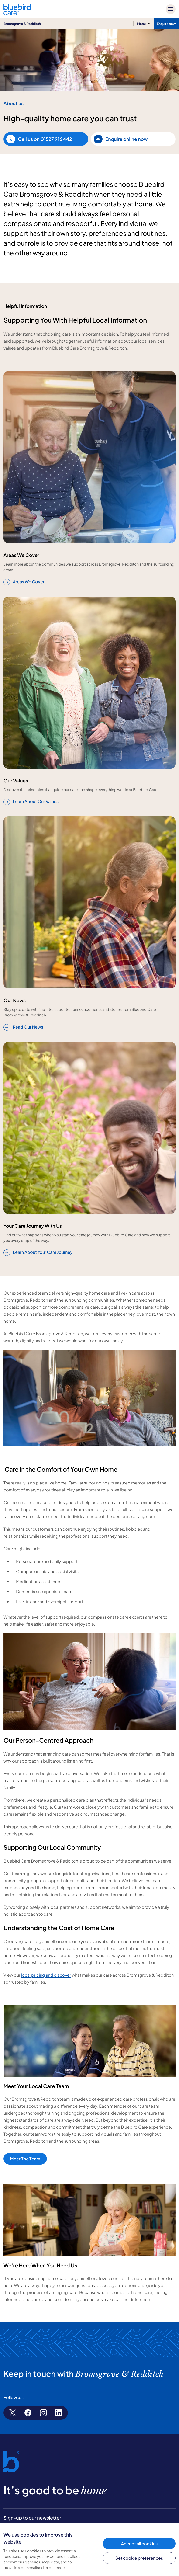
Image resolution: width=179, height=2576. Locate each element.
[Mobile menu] (171, 9)
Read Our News (23, 1027)
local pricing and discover (46, 1975)
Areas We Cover (23, 581)
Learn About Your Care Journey (37, 1252)
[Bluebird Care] (17, 13)
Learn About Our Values (31, 801)
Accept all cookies (139, 2543)
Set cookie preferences (139, 2558)
